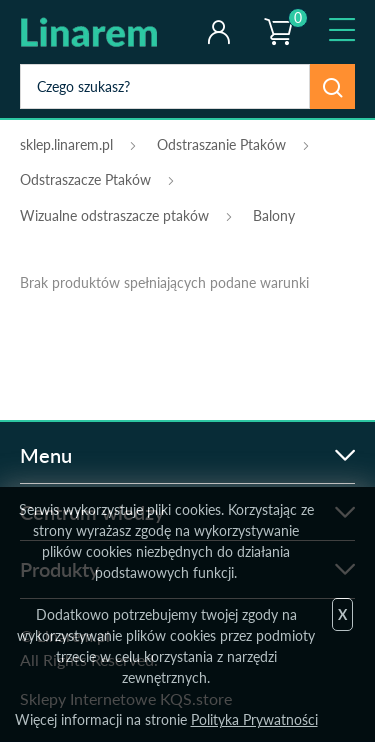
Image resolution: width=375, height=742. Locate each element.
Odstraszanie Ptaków (221, 144)
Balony (274, 215)
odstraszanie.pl (102, 32)
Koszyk (277, 15)
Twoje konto (218, 32)
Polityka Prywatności (254, 719)
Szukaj (332, 86)
